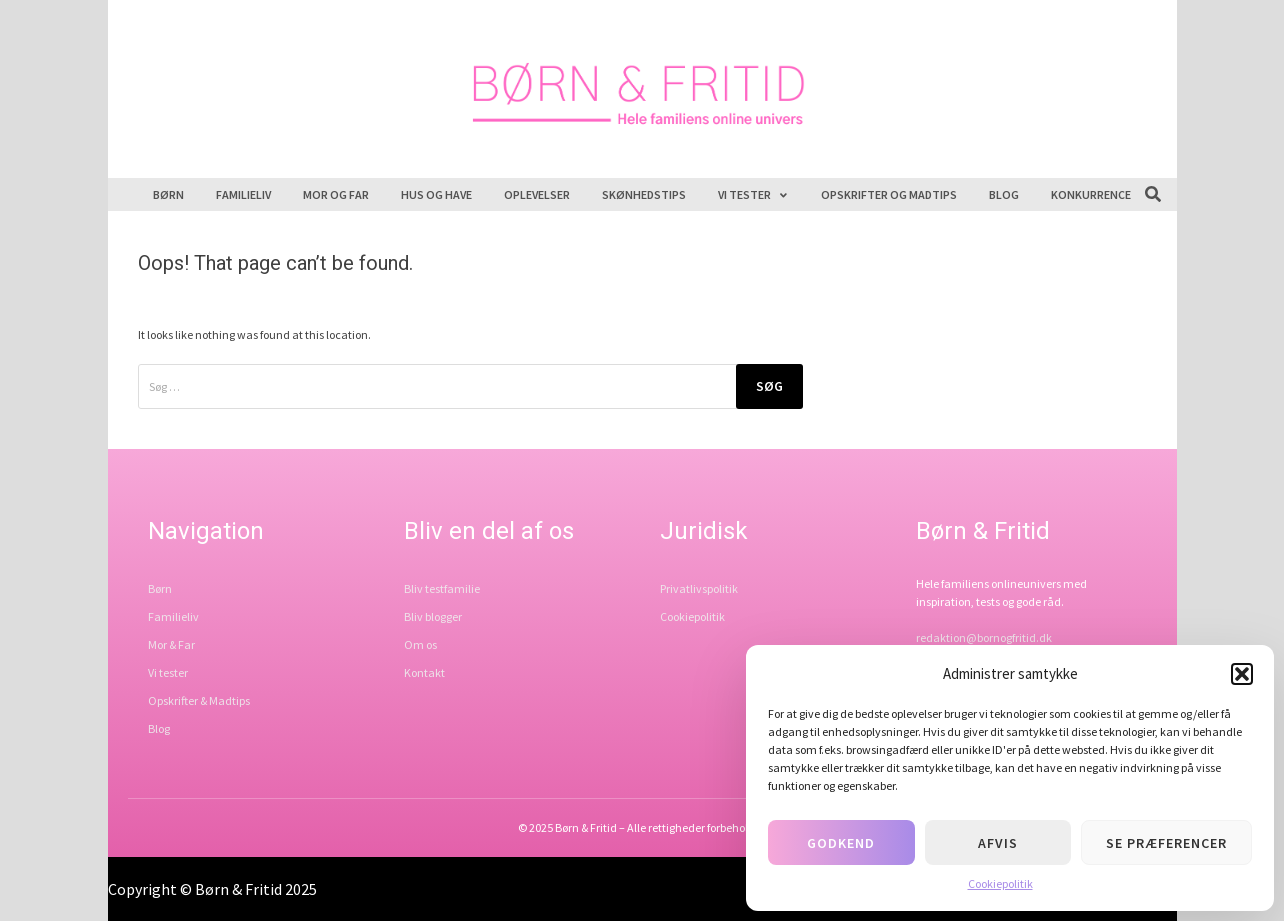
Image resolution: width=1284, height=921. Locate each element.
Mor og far (336, 194)
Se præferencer (1166, 843)
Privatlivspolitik (699, 588)
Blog (1004, 194)
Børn (168, 194)
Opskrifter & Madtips (199, 700)
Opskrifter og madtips (889, 194)
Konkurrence (1091, 194)
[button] (1242, 674)
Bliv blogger (433, 616)
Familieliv (243, 194)
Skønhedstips (644, 194)
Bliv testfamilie (442, 588)
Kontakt (424, 672)
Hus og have (436, 194)
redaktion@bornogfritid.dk (984, 637)
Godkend (841, 843)
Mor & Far (171, 644)
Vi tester (753, 194)
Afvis (998, 843)
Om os (420, 644)
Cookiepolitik (1000, 883)
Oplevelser (537, 194)
